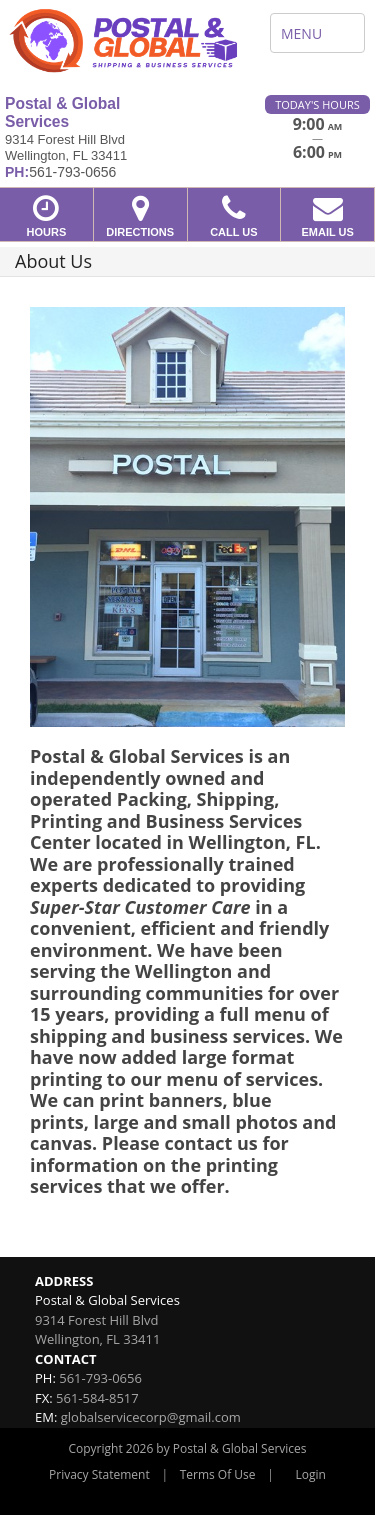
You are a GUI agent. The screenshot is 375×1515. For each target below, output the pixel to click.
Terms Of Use (218, 1474)
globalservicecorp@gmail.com (151, 1417)
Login (311, 1474)
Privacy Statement (99, 1474)
